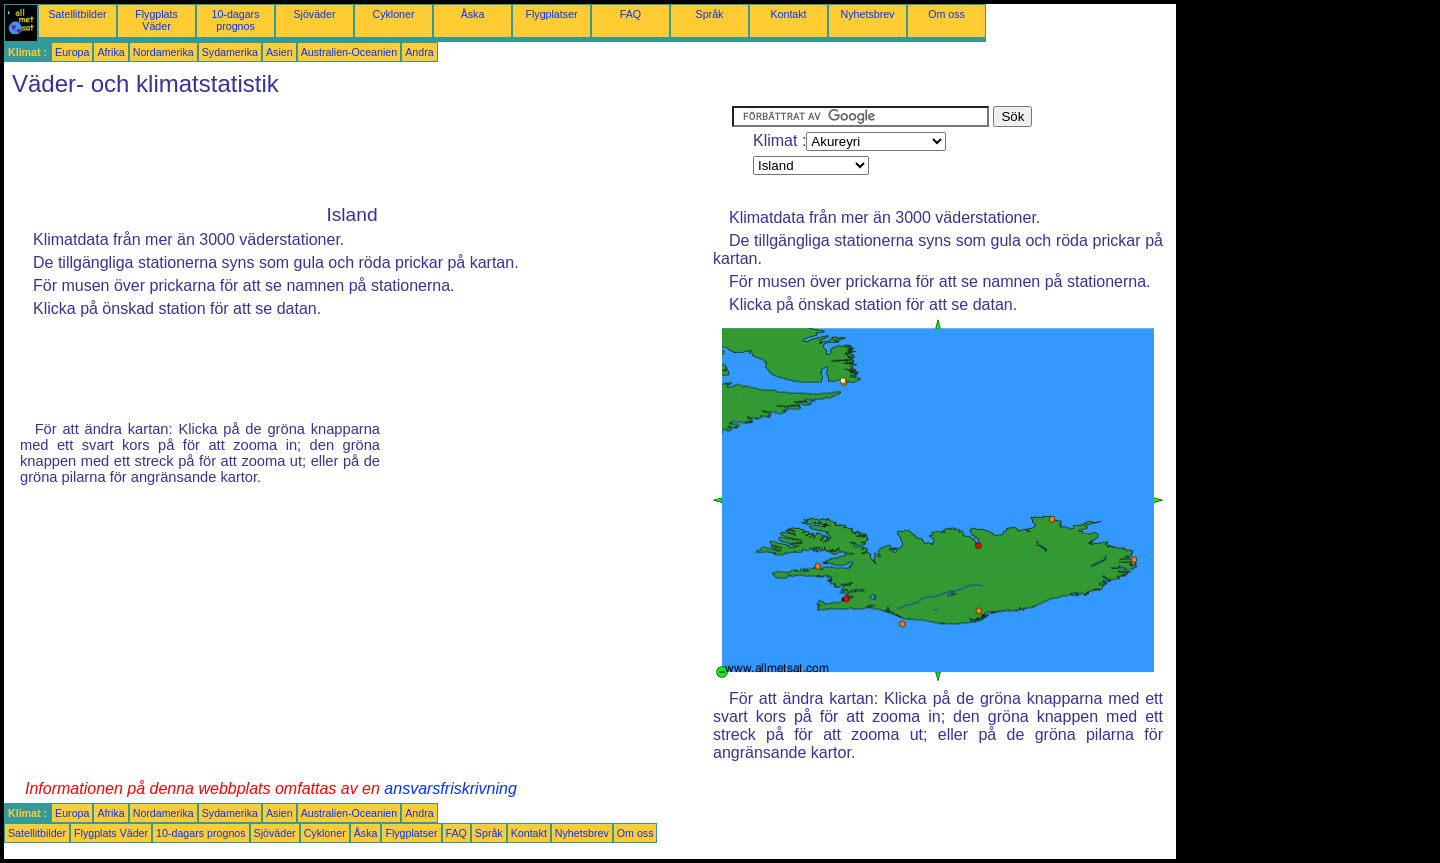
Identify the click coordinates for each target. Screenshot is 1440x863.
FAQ (630, 14)
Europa (72, 52)
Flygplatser (551, 14)
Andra (419, 52)
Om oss (946, 14)
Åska (473, 14)
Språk (710, 14)
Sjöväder (314, 14)
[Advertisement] (368, 151)
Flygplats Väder (156, 20)
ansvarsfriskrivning (450, 788)
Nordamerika (163, 52)
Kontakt (788, 14)
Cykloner (393, 14)
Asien (279, 52)
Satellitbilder (77, 14)
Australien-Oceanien (349, 52)
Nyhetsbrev (868, 14)
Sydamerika (230, 52)
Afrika (110, 52)
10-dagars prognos (236, 20)
